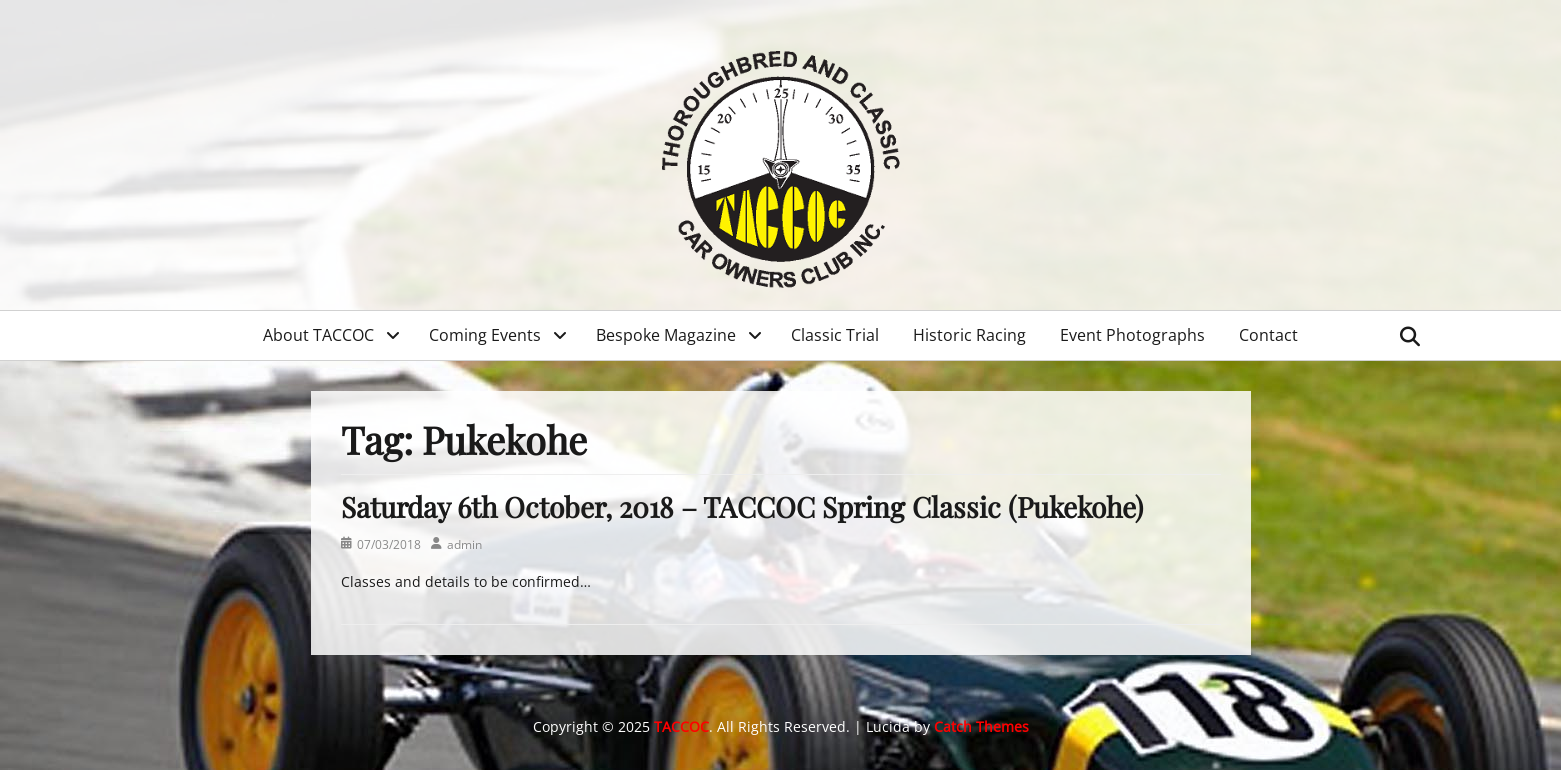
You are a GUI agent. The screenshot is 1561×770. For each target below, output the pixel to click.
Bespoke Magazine (666, 335)
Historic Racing (969, 335)
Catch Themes (981, 726)
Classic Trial (835, 335)
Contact (1268, 335)
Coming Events (485, 335)
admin (464, 544)
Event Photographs (1132, 335)
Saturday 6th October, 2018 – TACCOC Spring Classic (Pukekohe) (742, 506)
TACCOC (681, 726)
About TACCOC (318, 335)
